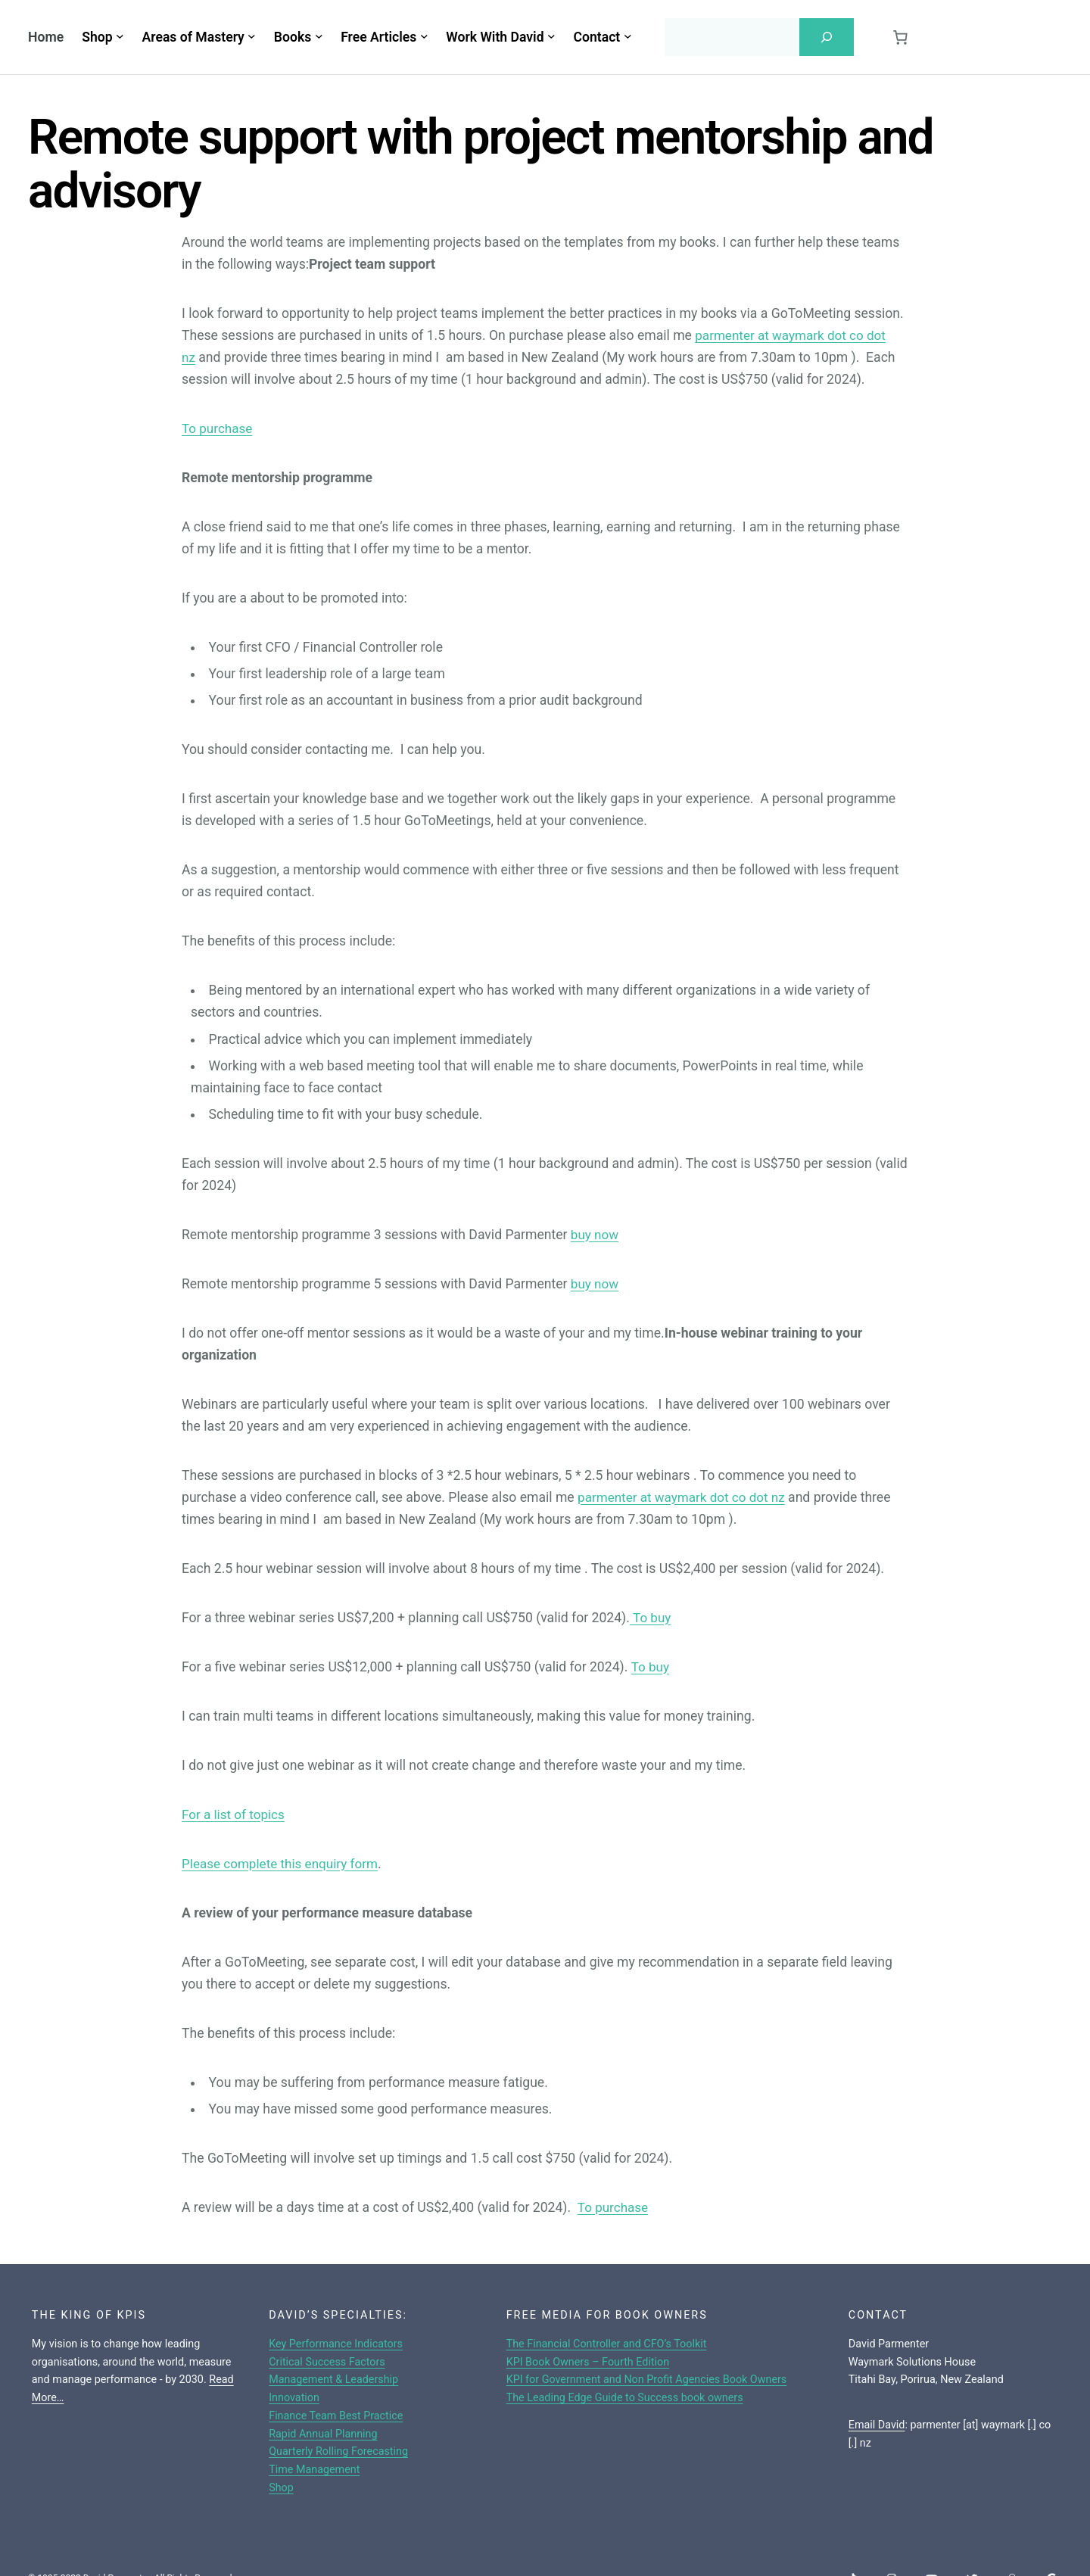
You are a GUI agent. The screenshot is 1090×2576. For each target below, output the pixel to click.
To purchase (218, 428)
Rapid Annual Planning (323, 2434)
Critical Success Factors (327, 2362)
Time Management (314, 2469)
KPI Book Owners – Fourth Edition (588, 2362)
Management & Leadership (334, 2379)
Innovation (294, 2397)
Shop (281, 2487)
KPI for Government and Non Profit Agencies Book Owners (647, 2379)
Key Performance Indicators (336, 2344)
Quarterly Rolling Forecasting (339, 2451)
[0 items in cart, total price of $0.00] (900, 37)
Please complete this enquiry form (283, 1863)
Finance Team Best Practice (336, 2415)
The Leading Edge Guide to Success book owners (625, 2397)
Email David (877, 2425)
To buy (651, 1617)
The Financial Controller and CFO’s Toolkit (607, 2344)
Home (46, 37)
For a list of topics (235, 1814)
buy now (595, 1234)
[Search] (826, 37)
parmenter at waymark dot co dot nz (684, 1497)
